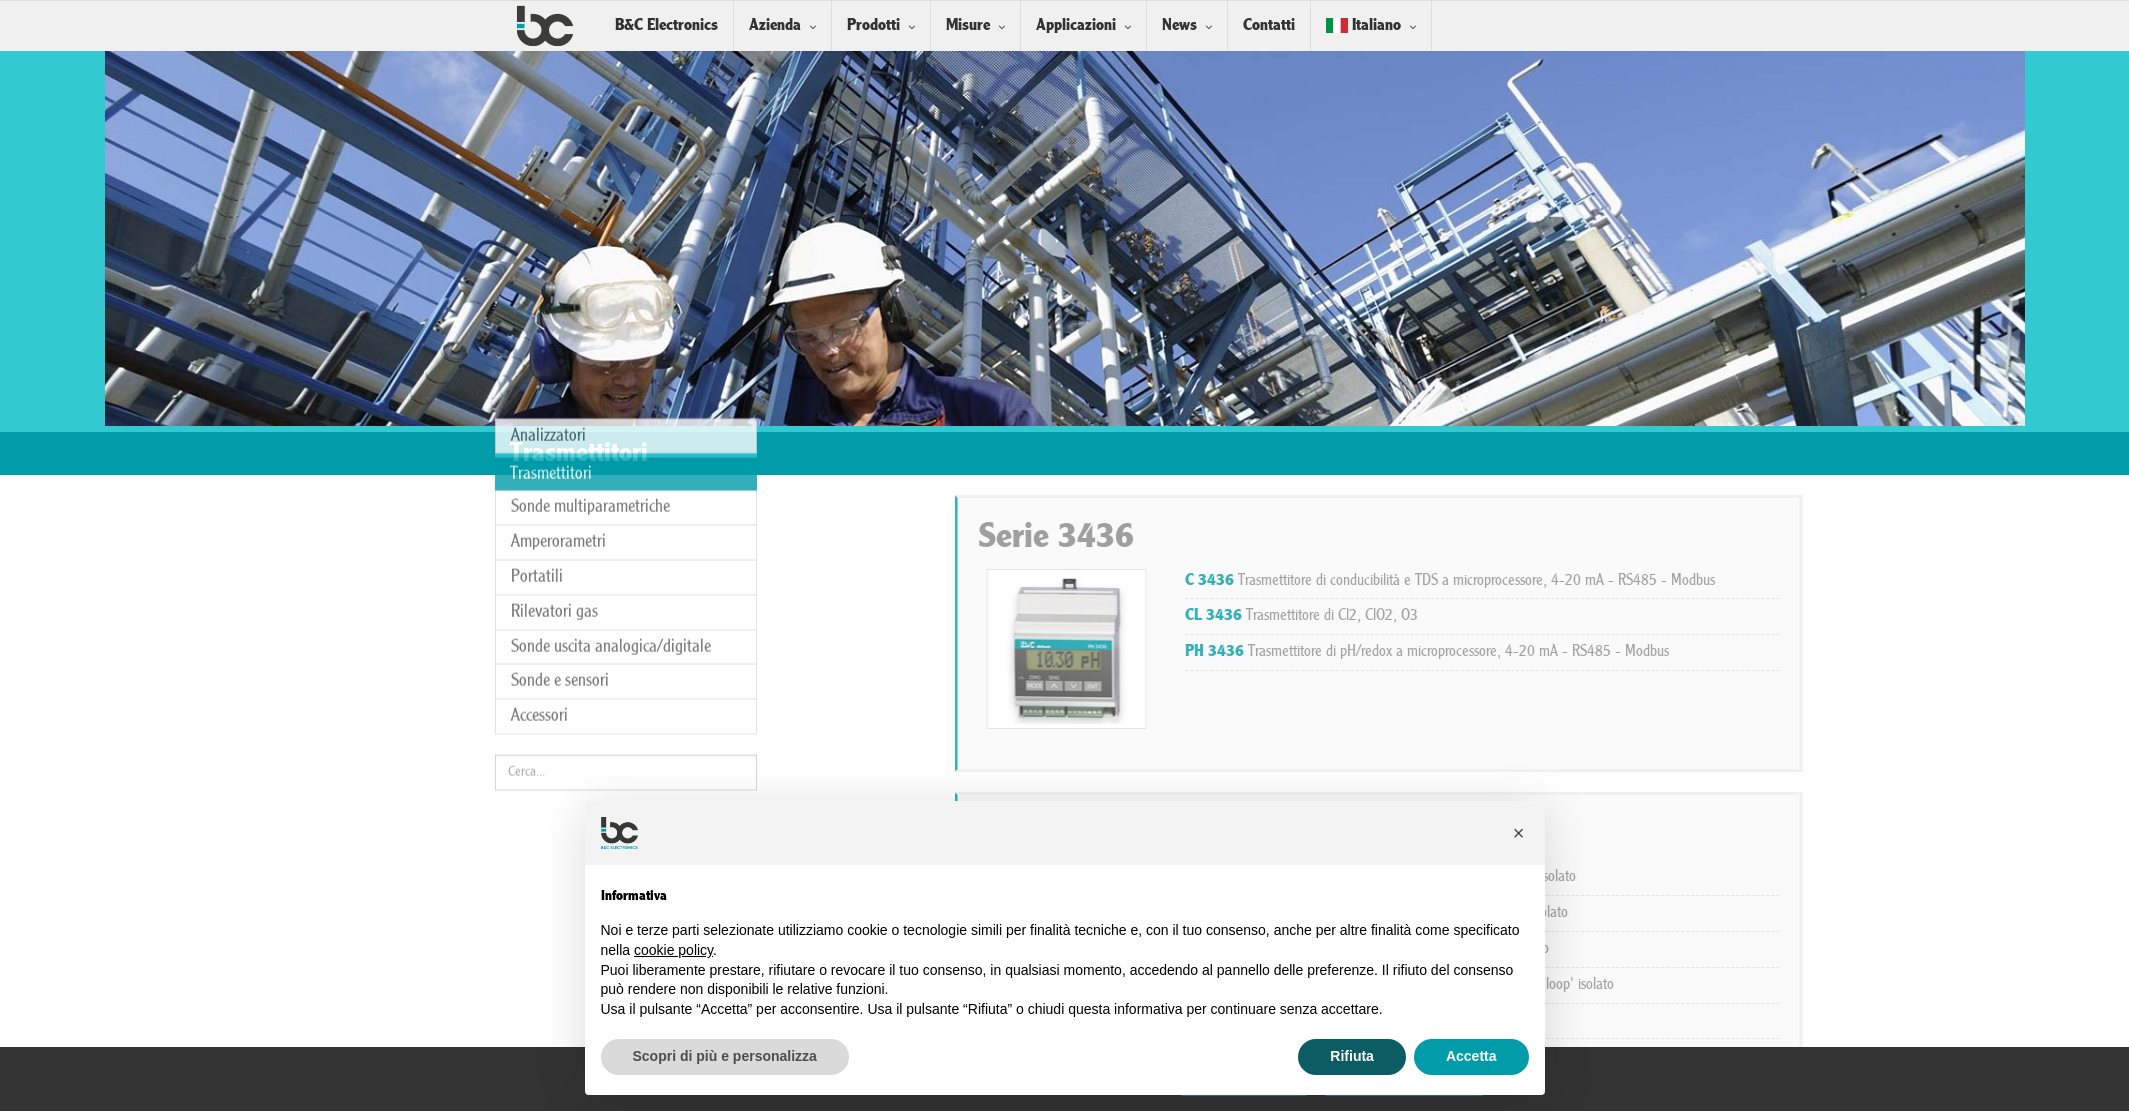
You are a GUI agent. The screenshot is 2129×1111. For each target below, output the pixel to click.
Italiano (1363, 25)
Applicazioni (1076, 25)
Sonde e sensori (560, 569)
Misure (968, 25)
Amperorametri (558, 430)
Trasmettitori (551, 361)
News (1179, 25)
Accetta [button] (1471, 1056)
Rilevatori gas (554, 499)
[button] (1519, 833)
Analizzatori (548, 323)
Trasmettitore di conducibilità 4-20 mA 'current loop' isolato (1626, 877)
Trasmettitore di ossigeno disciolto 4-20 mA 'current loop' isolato (1645, 985)
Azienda (775, 25)
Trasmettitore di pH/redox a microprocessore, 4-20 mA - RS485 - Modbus (1673, 652)
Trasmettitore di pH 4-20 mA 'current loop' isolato (1604, 1021)
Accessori (539, 604)
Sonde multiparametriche (590, 395)
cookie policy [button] (673, 950)
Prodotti (873, 25)
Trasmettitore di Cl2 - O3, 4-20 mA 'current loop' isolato (1622, 913)
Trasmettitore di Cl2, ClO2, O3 (1547, 616)
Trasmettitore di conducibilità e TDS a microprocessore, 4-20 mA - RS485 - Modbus (1696, 581)
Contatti (1269, 25)
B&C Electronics (666, 25)
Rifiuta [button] (1352, 1056)
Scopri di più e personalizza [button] (725, 1056)
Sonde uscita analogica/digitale (611, 534)
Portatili (537, 464)
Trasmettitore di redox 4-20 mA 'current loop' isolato (1613, 949)
